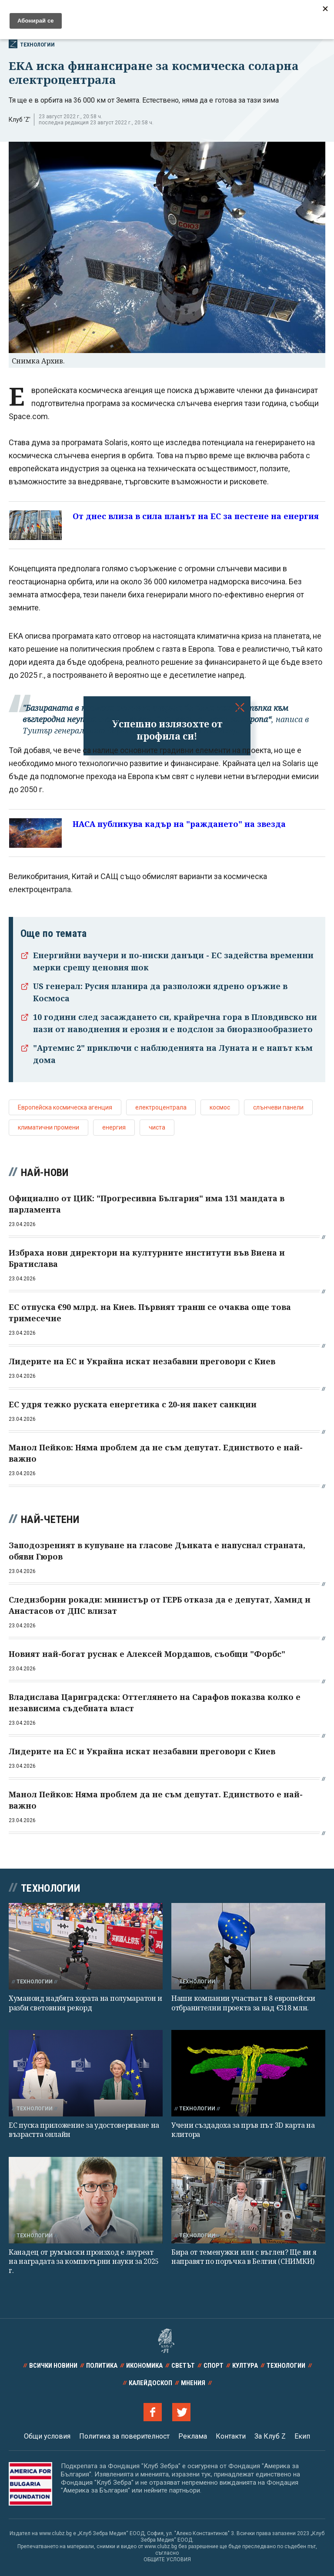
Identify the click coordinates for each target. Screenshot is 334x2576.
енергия (114, 1127)
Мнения (193, 2383)
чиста (157, 1127)
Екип (302, 2436)
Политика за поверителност (124, 2436)
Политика (101, 2365)
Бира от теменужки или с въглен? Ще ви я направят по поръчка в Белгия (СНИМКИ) (243, 2256)
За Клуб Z (270, 2436)
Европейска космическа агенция (65, 1107)
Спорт (214, 2365)
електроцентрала (161, 1107)
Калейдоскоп (150, 2383)
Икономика (144, 2365)
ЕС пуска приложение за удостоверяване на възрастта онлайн (84, 2129)
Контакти (231, 2436)
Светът (183, 2365)
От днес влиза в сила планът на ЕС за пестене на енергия (196, 516)
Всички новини (53, 2365)
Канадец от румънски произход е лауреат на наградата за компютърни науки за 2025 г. (84, 2261)
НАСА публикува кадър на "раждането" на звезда (179, 824)
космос (220, 1107)
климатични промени (48, 1127)
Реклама (192, 2436)
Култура (245, 2365)
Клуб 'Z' (19, 119)
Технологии (32, 44)
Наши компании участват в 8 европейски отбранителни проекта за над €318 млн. (243, 2002)
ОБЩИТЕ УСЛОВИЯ (167, 2559)
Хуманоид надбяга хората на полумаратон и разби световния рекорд (85, 2002)
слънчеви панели (278, 1107)
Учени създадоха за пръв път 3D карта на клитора (242, 2129)
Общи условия (47, 2436)
